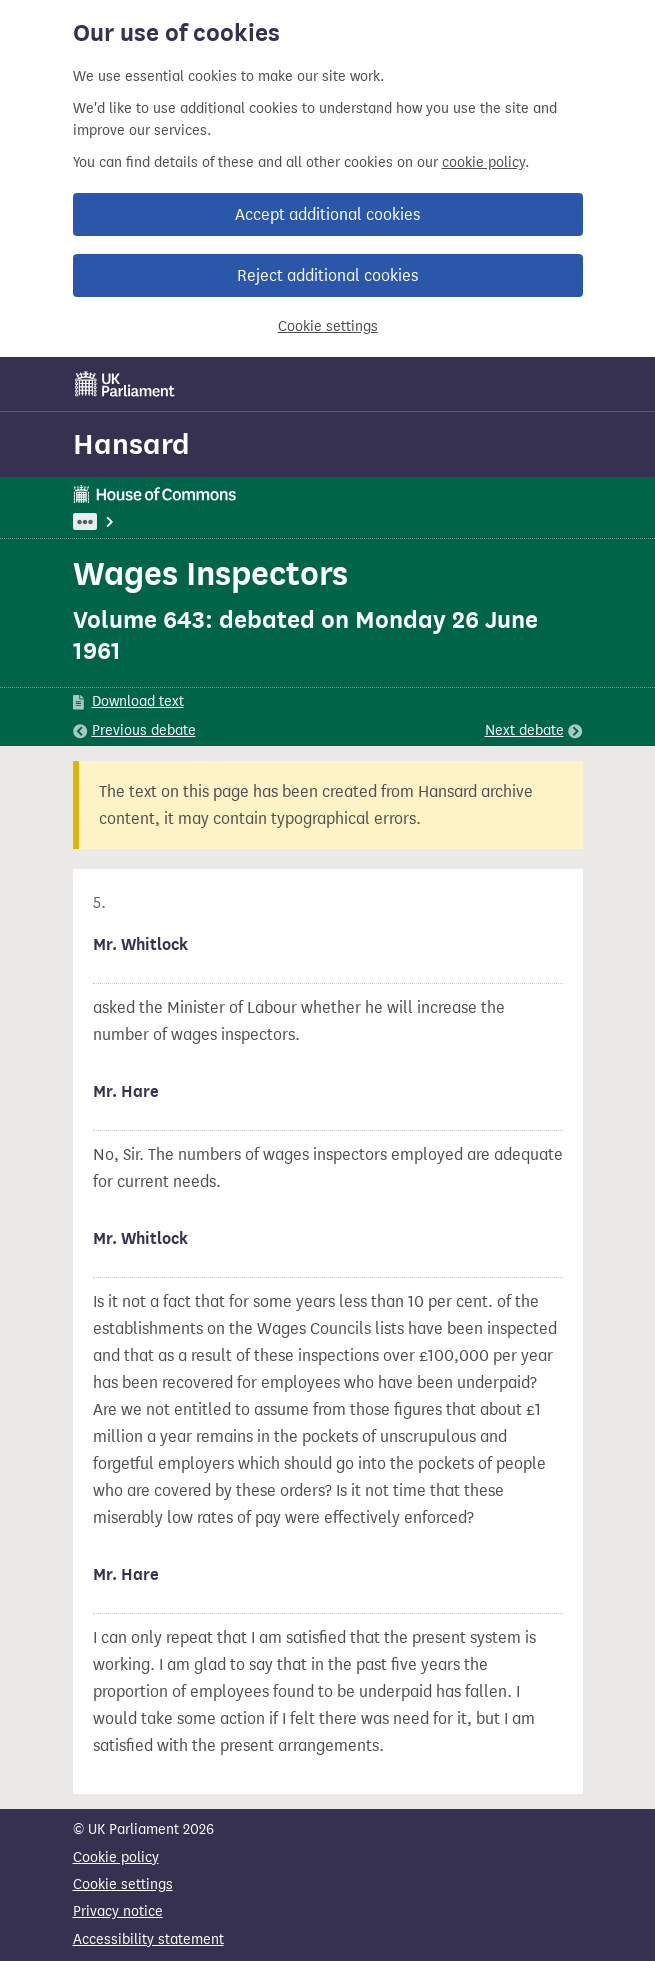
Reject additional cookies (327, 275)
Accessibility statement (148, 1939)
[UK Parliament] (125, 384)
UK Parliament (118, 521)
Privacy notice (118, 1911)
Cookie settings (328, 326)
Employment (282, 521)
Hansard (131, 444)
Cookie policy (116, 1857)
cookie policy (483, 162)
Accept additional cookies (327, 214)
